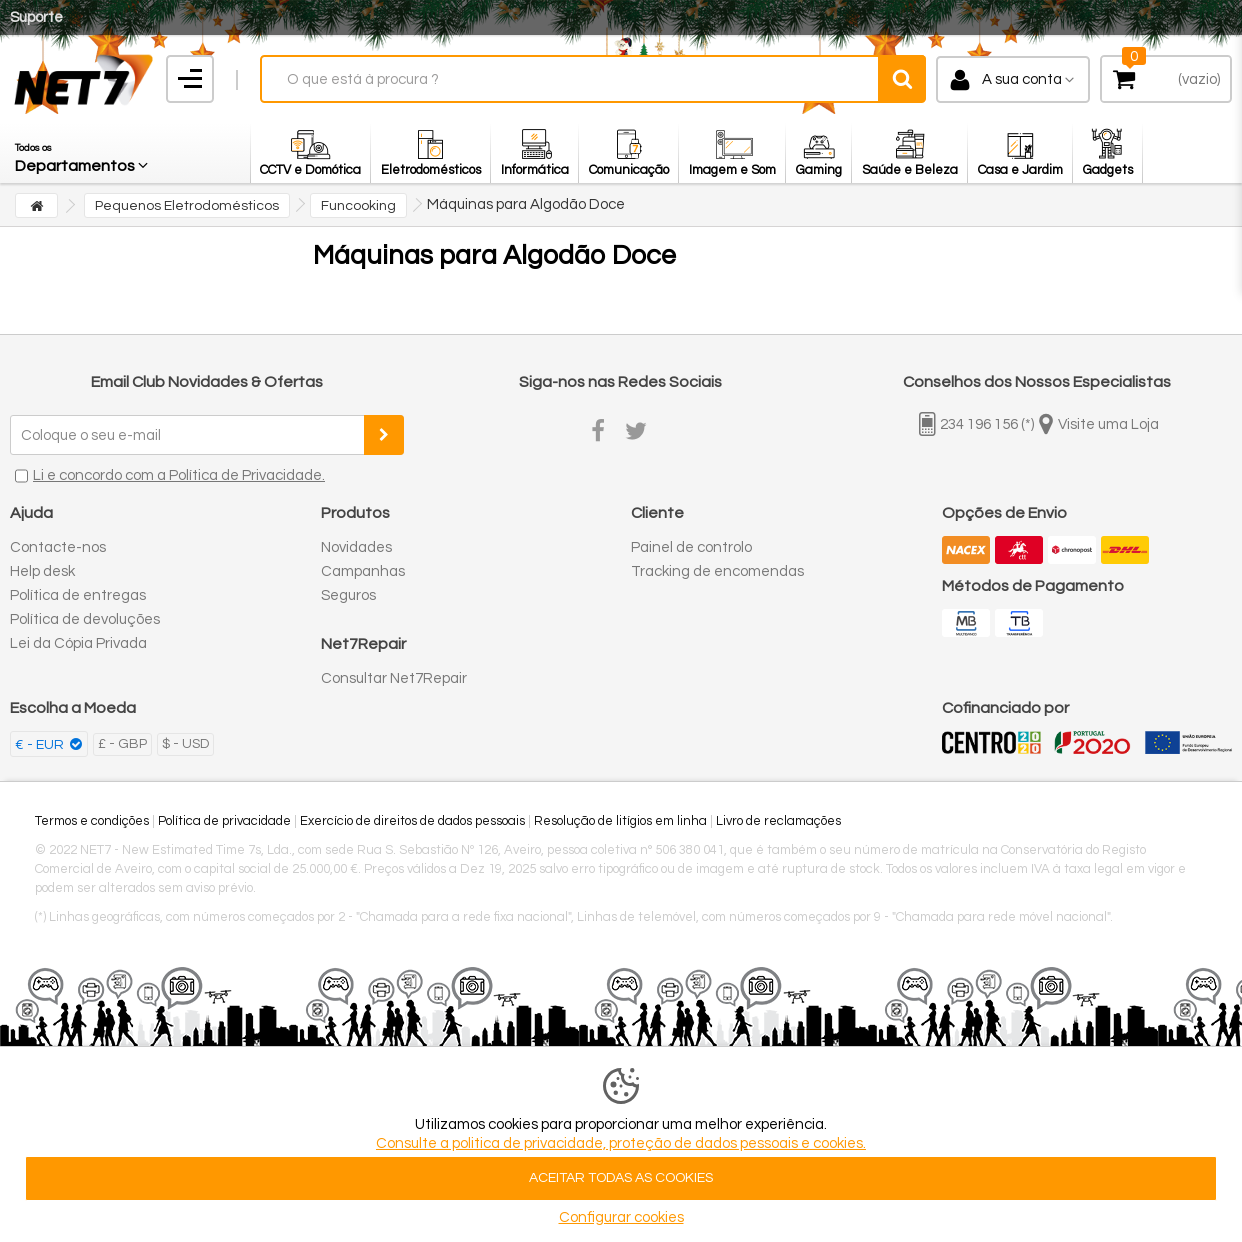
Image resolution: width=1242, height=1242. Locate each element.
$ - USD (185, 744)
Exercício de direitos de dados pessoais (412, 821)
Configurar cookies (621, 1217)
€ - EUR (41, 745)
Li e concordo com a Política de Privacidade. (179, 475)
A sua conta (1022, 79)
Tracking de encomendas (717, 571)
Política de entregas (78, 595)
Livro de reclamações (778, 821)
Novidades (356, 547)
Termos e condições (92, 821)
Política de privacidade (224, 821)
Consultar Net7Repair (394, 678)
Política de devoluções (85, 619)
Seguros (348, 595)
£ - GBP (122, 744)
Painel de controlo (691, 547)
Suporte (36, 17)
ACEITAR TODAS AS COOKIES (621, 1178)
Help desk (42, 571)
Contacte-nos (58, 547)
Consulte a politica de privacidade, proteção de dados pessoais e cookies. (621, 1143)
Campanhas (363, 571)
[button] (83, 153)
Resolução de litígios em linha (620, 821)
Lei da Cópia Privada (78, 643)
